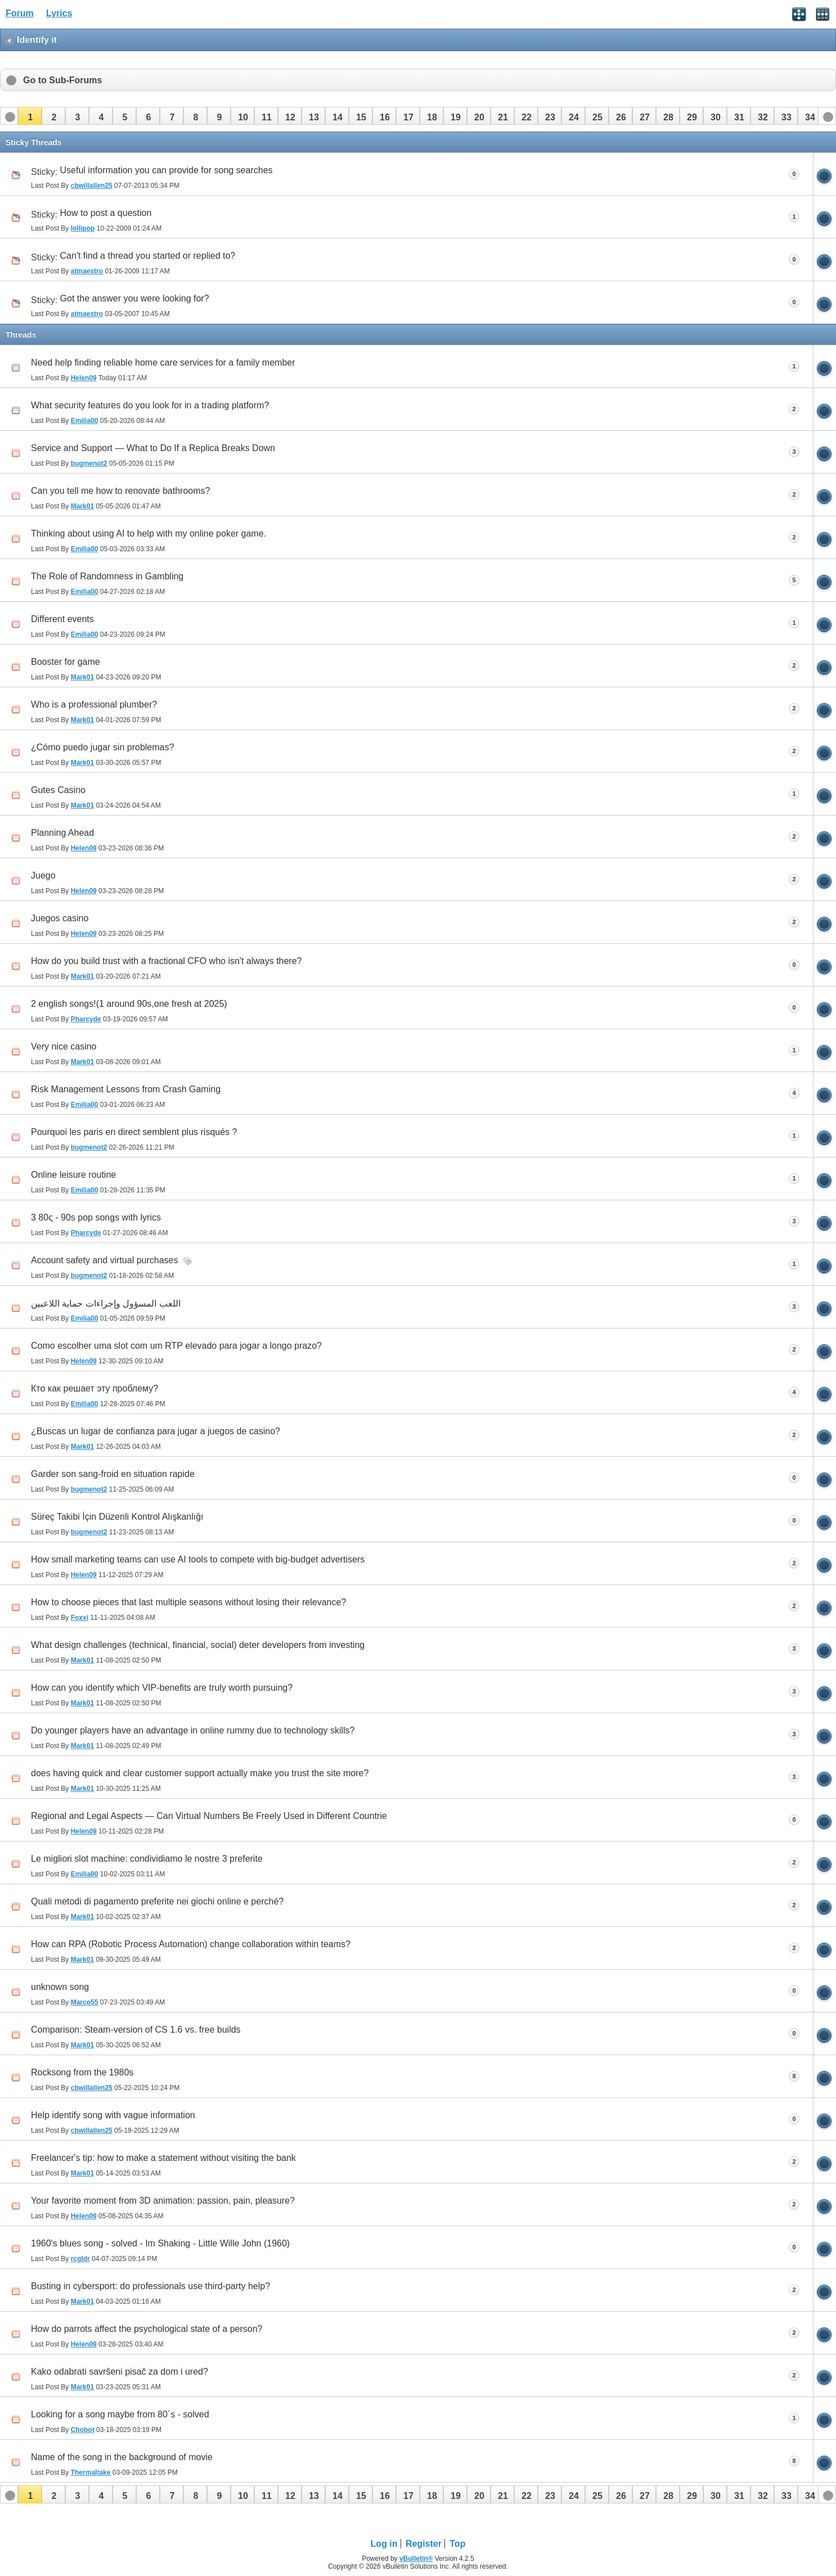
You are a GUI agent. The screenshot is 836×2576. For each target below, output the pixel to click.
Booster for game (65, 661)
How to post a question (106, 213)
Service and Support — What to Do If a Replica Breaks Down (153, 448)
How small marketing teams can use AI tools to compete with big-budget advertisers (198, 1559)
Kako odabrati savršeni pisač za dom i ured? (119, 2371)
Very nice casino (64, 1046)
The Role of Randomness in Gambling (107, 576)
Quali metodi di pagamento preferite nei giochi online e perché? (157, 1901)
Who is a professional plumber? (94, 704)
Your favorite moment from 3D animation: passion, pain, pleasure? (163, 2200)
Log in (384, 2543)
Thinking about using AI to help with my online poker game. (148, 533)
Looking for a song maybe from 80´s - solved (120, 2414)
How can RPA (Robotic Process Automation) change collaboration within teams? (190, 1944)
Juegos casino (59, 918)
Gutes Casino (58, 790)
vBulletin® (416, 2559)
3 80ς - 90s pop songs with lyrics (96, 1217)
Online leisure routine (73, 1174)
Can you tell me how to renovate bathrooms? (120, 491)
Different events (62, 619)
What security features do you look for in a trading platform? (150, 405)
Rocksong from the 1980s (82, 2072)
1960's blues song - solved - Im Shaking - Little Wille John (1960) (160, 2243)
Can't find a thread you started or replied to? (148, 255)
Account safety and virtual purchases (104, 1260)
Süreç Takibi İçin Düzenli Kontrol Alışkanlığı (117, 1516)
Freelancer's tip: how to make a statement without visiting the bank (163, 2158)
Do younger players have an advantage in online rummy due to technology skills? (192, 1730)
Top (457, 2543)
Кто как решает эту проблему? (94, 1388)
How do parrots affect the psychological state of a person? (147, 2329)
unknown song (60, 1987)
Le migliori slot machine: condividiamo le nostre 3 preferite (147, 1858)
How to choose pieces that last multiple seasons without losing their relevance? (188, 1602)
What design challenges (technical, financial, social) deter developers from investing (198, 1645)
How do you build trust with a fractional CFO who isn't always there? (166, 961)
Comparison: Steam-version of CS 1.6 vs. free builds (136, 2029)
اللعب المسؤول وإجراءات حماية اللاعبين (106, 1303)
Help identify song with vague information (113, 2115)
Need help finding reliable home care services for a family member (163, 362)
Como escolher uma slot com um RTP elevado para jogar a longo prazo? (176, 1345)
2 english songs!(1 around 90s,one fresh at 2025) (129, 1003)
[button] (30, 116)
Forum (20, 13)
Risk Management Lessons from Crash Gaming (126, 1089)
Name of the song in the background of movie (122, 2457)
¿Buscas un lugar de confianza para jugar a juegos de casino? (155, 1431)
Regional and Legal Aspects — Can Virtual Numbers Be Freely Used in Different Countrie (209, 1816)
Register (424, 2543)
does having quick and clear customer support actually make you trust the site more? (199, 1773)
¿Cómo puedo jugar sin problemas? (102, 747)
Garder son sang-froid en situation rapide (113, 1474)
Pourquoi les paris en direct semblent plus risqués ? (134, 1132)
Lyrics (59, 13)
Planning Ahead (62, 832)
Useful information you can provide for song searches (166, 170)
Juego (43, 875)
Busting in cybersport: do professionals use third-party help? (150, 2286)
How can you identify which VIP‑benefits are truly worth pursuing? (162, 1687)
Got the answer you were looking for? (134, 298)
